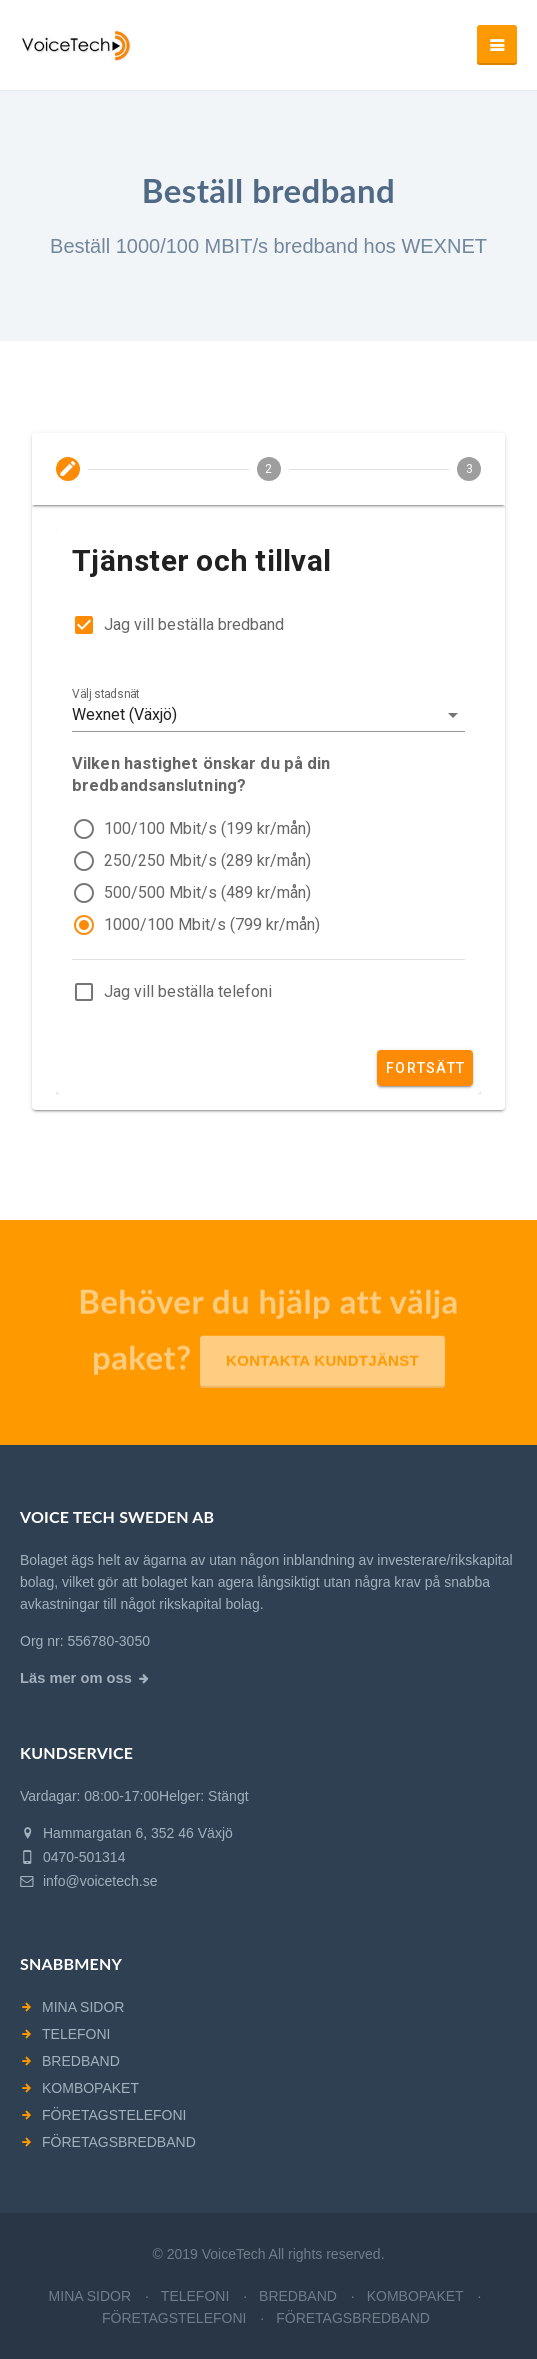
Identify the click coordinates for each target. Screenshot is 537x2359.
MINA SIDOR (83, 2007)
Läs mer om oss (76, 1678)
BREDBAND (81, 2061)
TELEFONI (76, 2034)
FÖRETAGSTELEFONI (114, 2115)
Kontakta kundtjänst (322, 1368)
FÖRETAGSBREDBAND (119, 2142)
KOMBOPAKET (90, 2088)
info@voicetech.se (89, 1881)
